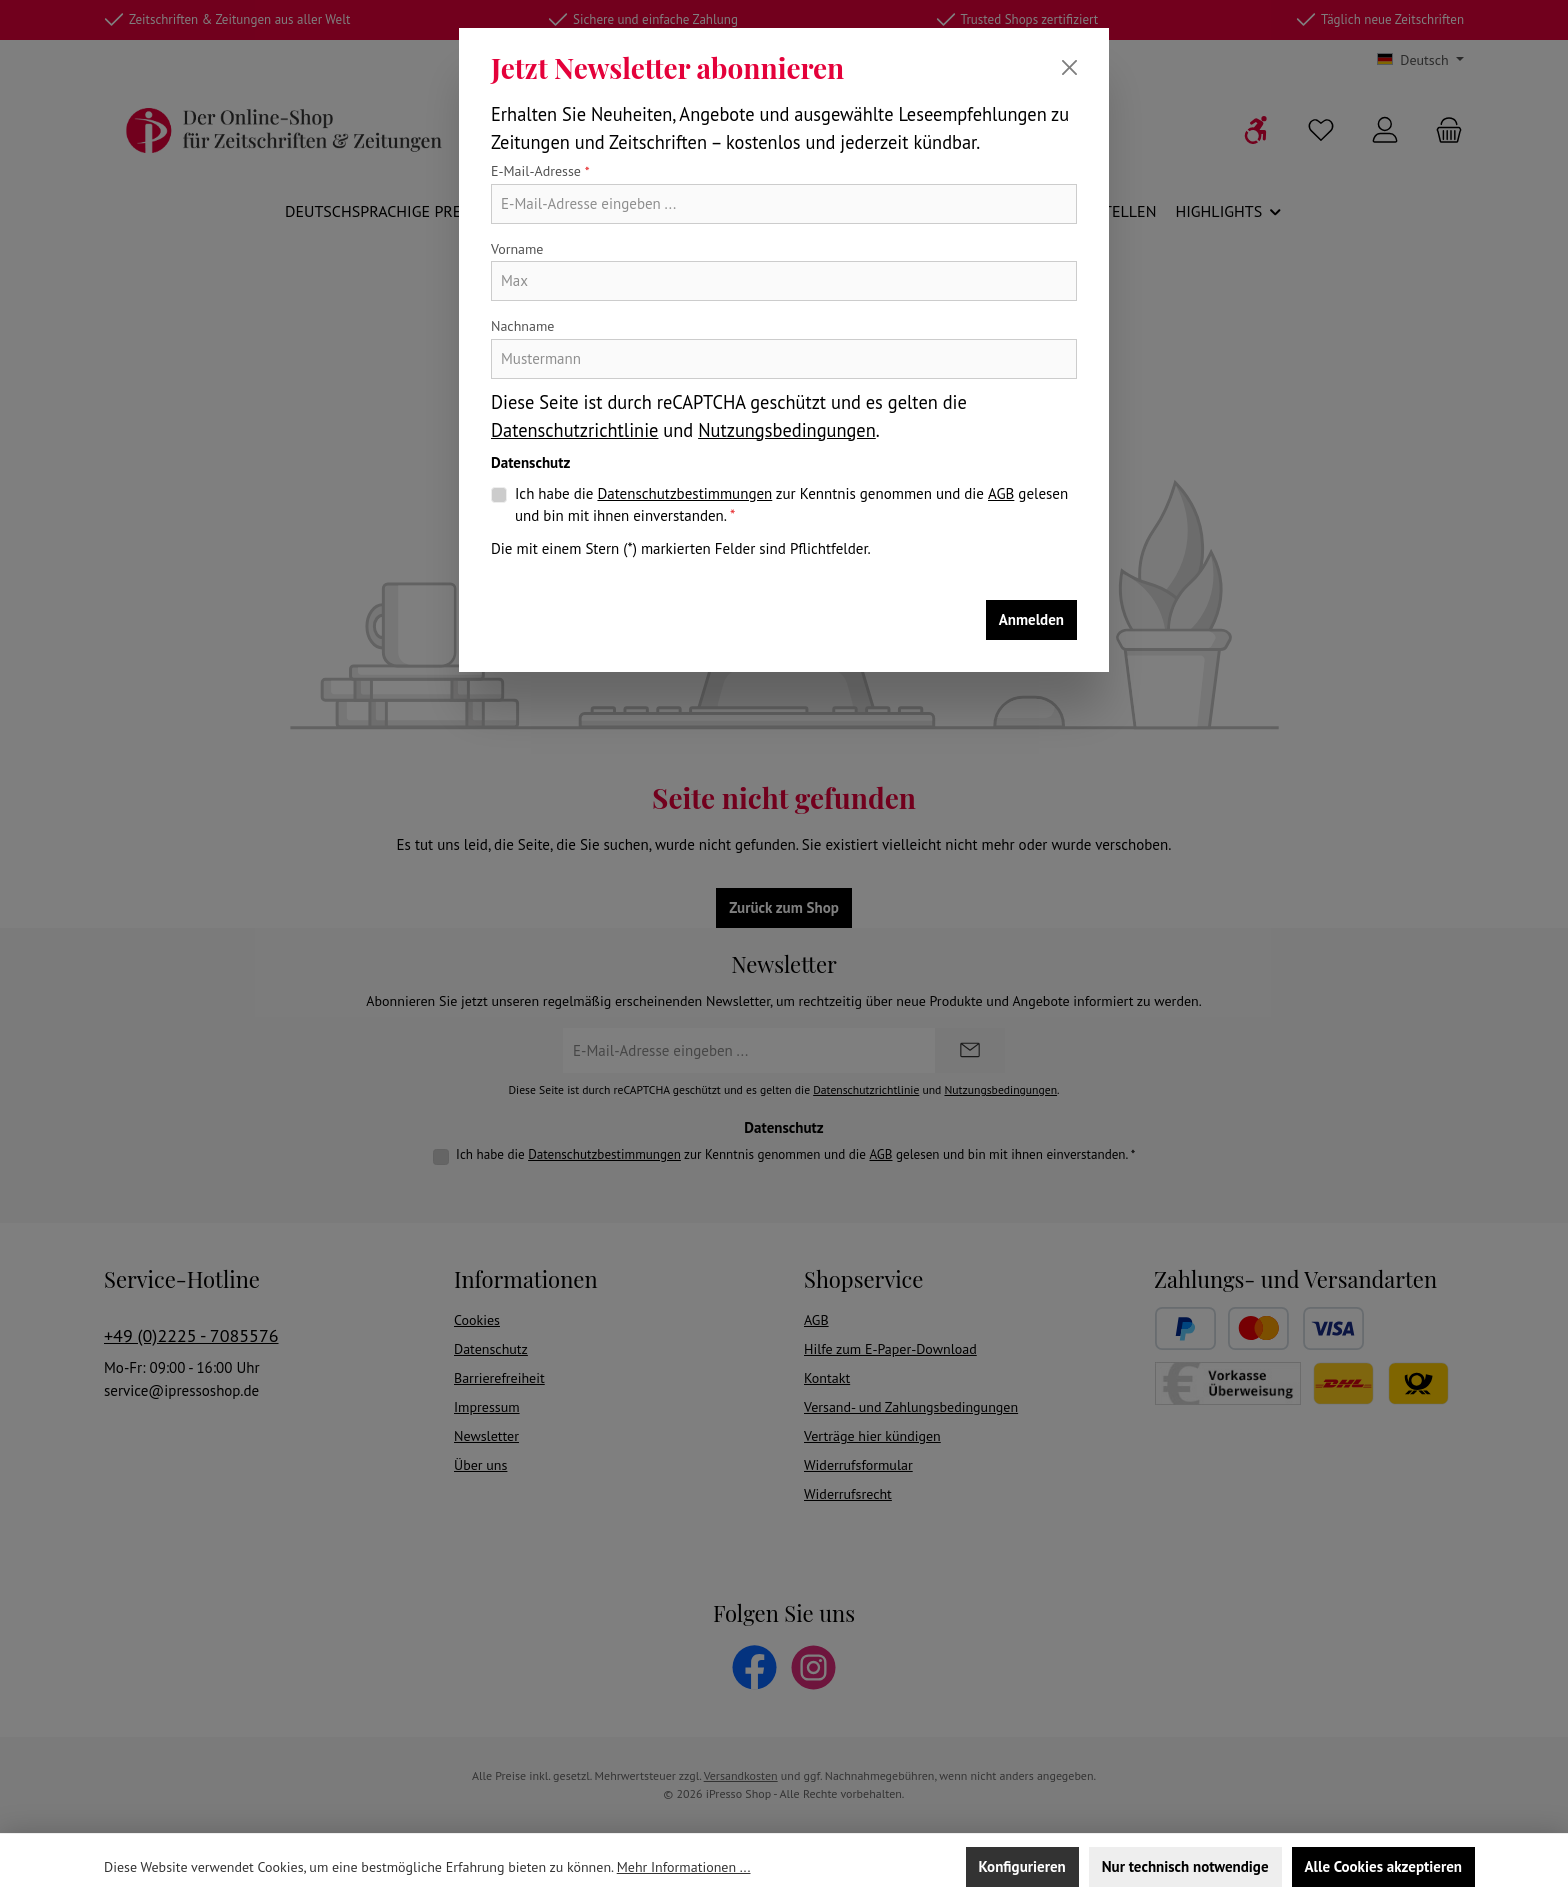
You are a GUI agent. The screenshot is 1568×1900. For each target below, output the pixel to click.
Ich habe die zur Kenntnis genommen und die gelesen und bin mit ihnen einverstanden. (791, 504)
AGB (1001, 493)
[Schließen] (1069, 67)
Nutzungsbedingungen (787, 430)
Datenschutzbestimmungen (684, 493)
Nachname (522, 326)
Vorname (517, 249)
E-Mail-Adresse (540, 171)
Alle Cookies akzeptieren (1383, 1866)
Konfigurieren (1022, 1866)
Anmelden (1031, 619)
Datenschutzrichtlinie (574, 430)
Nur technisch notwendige (1185, 1866)
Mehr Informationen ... (684, 1867)
